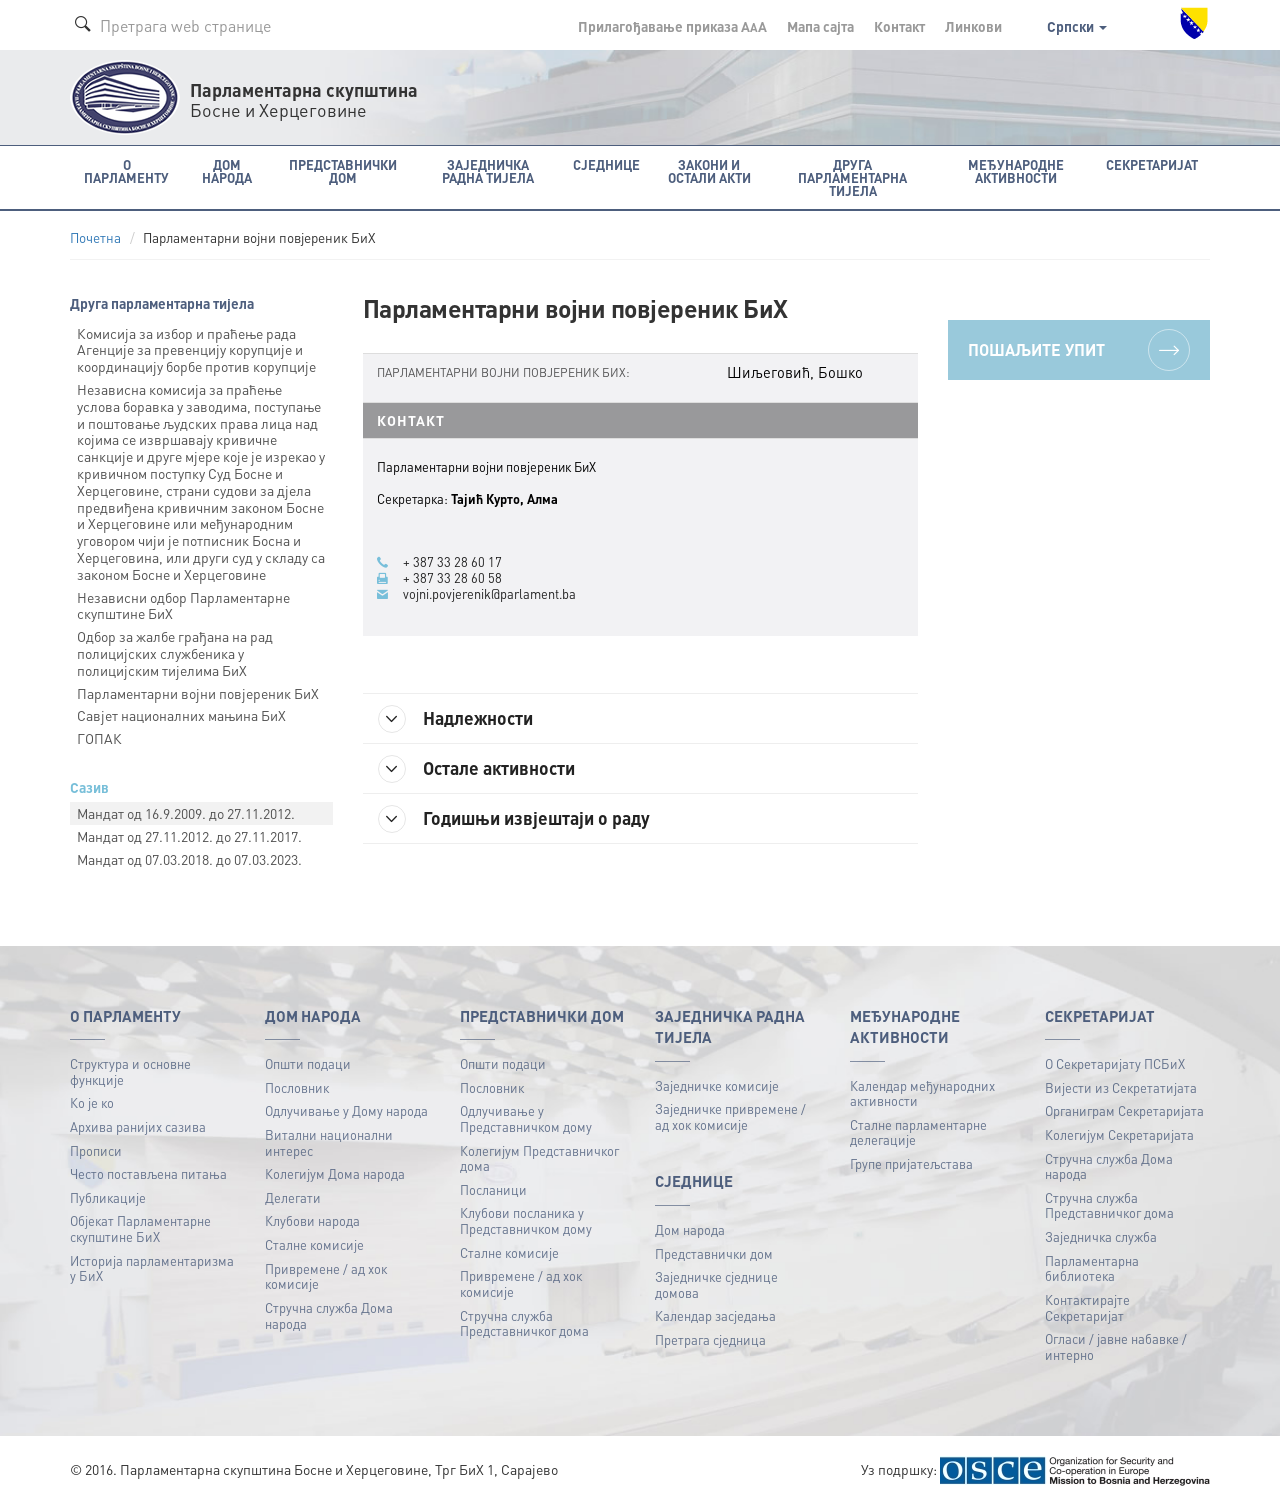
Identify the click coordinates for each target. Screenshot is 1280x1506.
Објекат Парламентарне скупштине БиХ (140, 1228)
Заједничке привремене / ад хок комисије (730, 1116)
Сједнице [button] (606, 164)
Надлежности (455, 719)
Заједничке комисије (717, 1085)
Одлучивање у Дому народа (346, 1110)
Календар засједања (715, 1315)
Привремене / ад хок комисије (326, 1276)
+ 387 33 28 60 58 (452, 578)
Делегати (293, 1197)
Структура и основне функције (130, 1071)
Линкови (973, 26)
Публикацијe (108, 1197)
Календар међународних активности (922, 1093)
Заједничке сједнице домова (716, 1284)
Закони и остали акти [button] (709, 171)
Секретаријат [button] (1152, 164)
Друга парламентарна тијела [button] (852, 177)
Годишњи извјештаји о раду (514, 819)
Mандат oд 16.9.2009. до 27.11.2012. (186, 813)
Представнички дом (714, 1253)
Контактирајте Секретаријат (1087, 1307)
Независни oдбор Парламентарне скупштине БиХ (183, 605)
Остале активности (476, 769)
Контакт (899, 26)
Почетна (95, 237)
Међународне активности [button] (1016, 171)
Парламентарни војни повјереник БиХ (198, 693)
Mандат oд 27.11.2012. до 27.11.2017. (189, 836)
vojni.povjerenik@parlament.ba (489, 594)
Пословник (297, 1087)
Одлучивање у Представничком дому (526, 1118)
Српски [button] (1077, 26)
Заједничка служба (1101, 1236)
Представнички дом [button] (343, 171)
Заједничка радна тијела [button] (488, 171)
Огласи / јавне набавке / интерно (1116, 1346)
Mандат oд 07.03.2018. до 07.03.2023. (189, 859)
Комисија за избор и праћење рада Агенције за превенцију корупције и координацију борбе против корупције (196, 350)
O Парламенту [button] (126, 171)
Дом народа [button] (227, 171)
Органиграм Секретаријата (1124, 1110)
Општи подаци (308, 1063)
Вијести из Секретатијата (1121, 1087)
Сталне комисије (314, 1244)
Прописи (96, 1150)
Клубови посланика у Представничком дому (526, 1220)
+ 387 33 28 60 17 (452, 562)
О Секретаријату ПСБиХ (1115, 1063)
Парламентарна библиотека (1092, 1268)
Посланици (493, 1189)
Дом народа (690, 1229)
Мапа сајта (820, 26)
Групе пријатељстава (911, 1163)
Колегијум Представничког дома (539, 1158)
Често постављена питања (148, 1173)
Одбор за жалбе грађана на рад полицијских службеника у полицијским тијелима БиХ (175, 653)
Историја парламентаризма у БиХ (152, 1268)
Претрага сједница (710, 1339)
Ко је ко (92, 1102)
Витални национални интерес (329, 1142)
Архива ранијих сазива (138, 1126)
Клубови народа (312, 1220)
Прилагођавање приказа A (672, 26)
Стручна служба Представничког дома (524, 1323)
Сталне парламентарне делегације (918, 1132)
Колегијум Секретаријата (1119, 1134)
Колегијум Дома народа (335, 1173)
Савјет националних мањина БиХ (181, 715)
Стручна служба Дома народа (329, 1315)
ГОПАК (99, 738)
